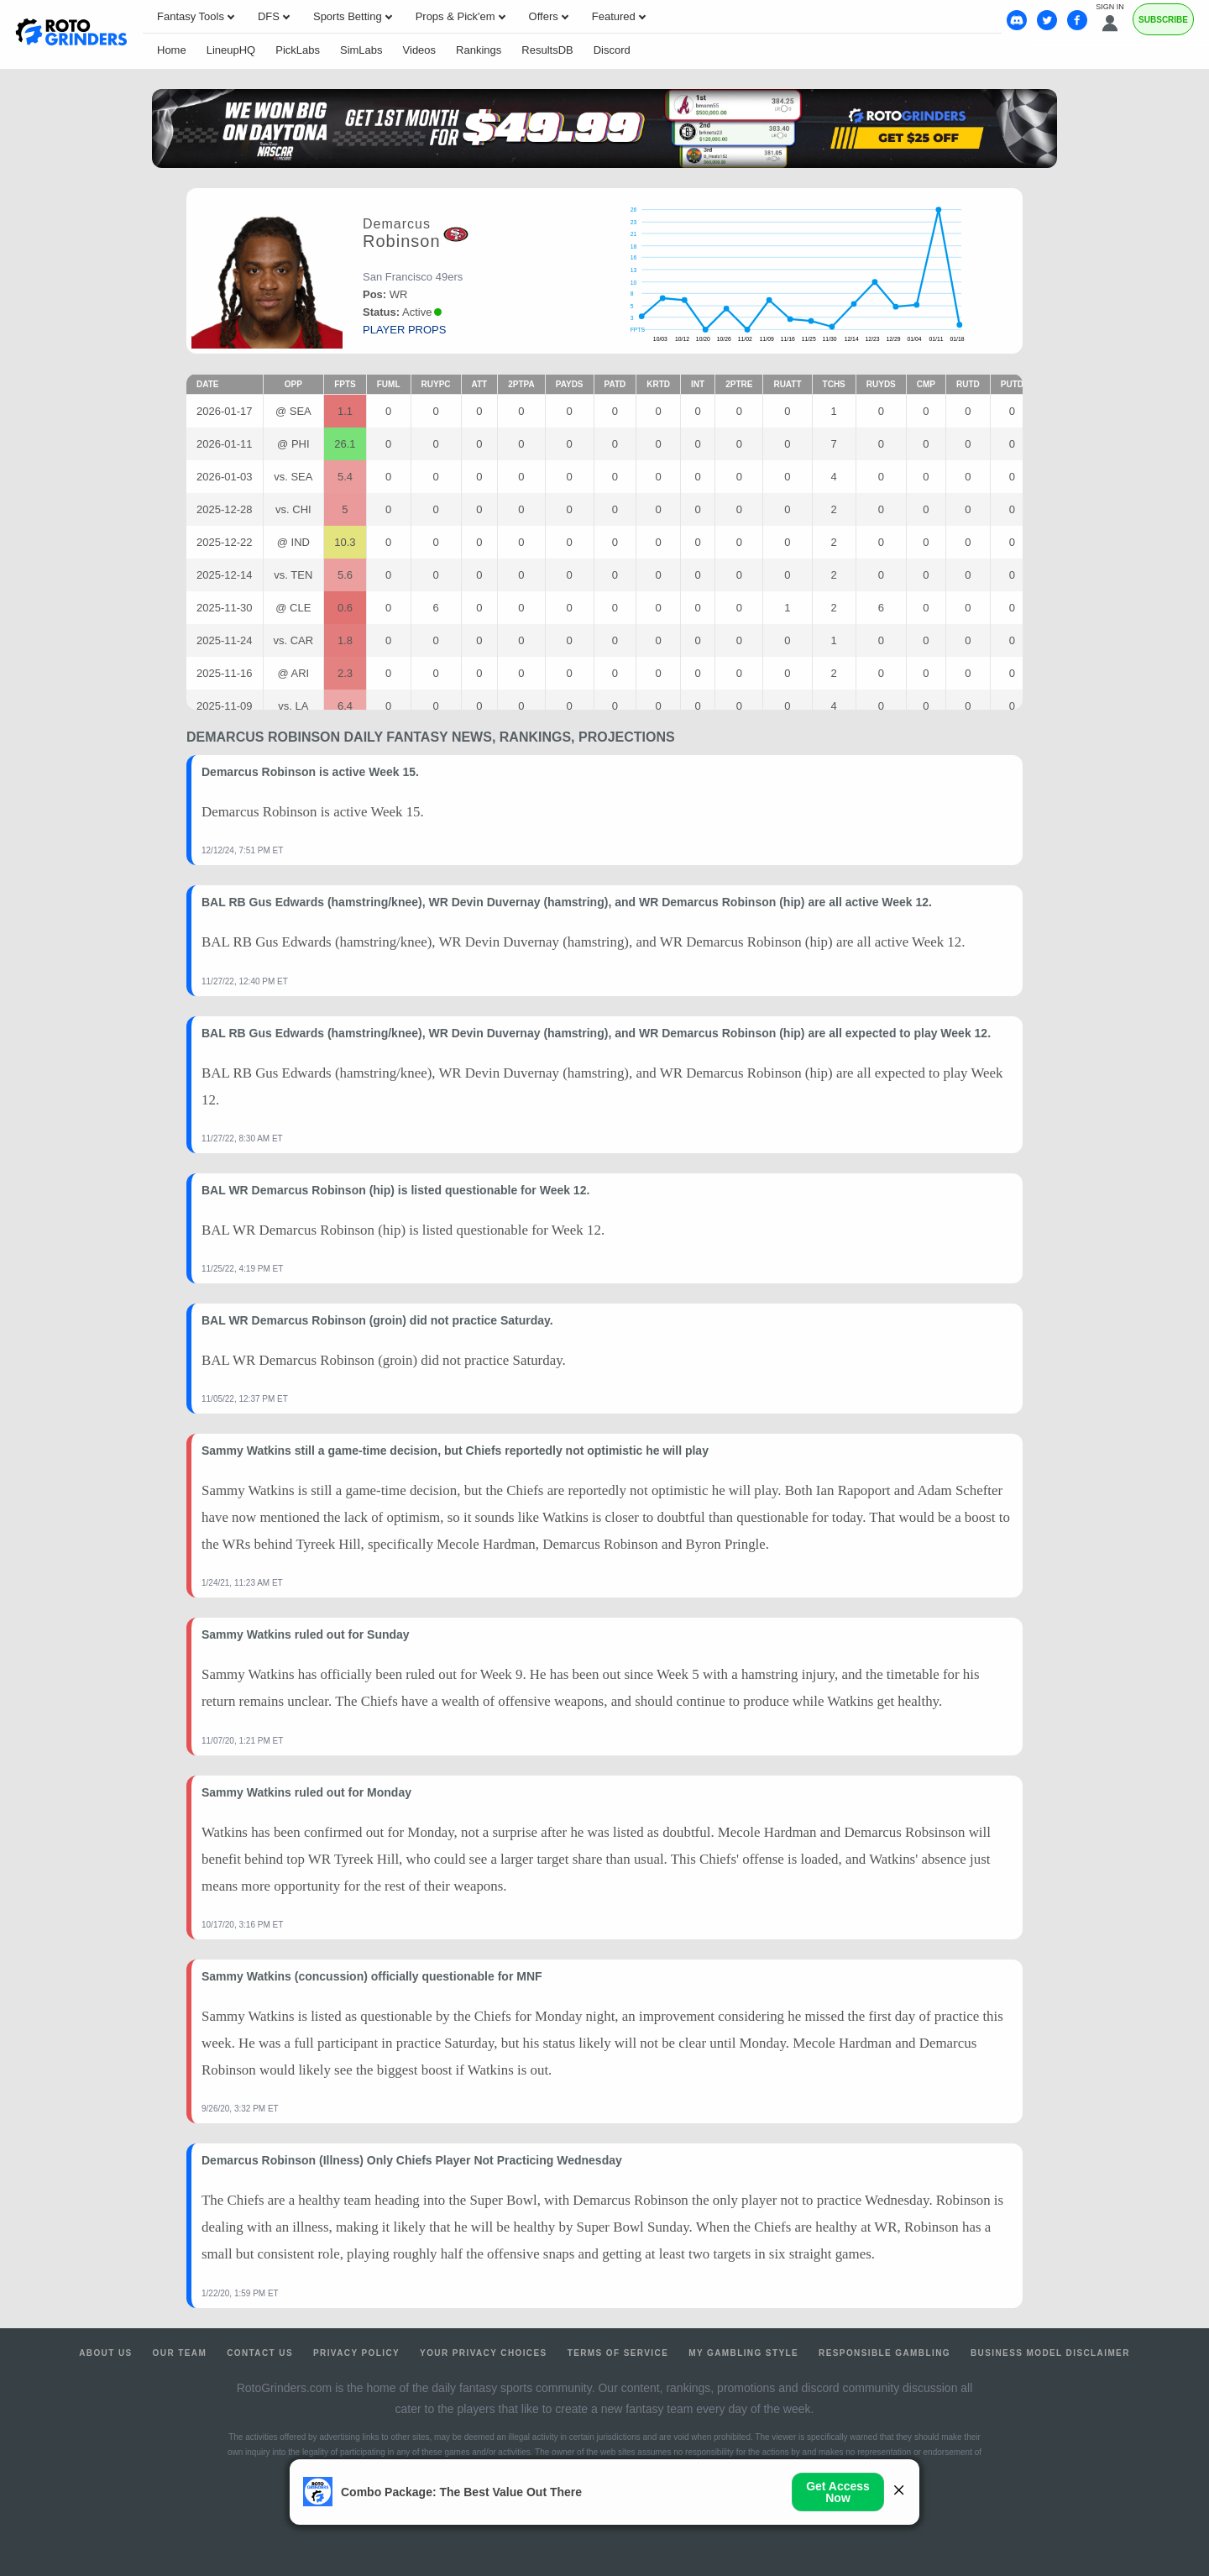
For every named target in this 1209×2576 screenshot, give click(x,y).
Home (171, 50)
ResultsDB (547, 50)
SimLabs (361, 50)
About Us (105, 2353)
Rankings (478, 50)
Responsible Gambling (884, 2353)
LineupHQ (231, 50)
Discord (612, 50)
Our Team (180, 2353)
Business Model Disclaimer (1050, 2353)
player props (404, 329)
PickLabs (297, 50)
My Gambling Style (743, 2353)
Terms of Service (618, 2353)
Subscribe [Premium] (1163, 19)
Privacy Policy (356, 2353)
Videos (420, 50)
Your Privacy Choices (483, 2353)
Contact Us (260, 2353)
